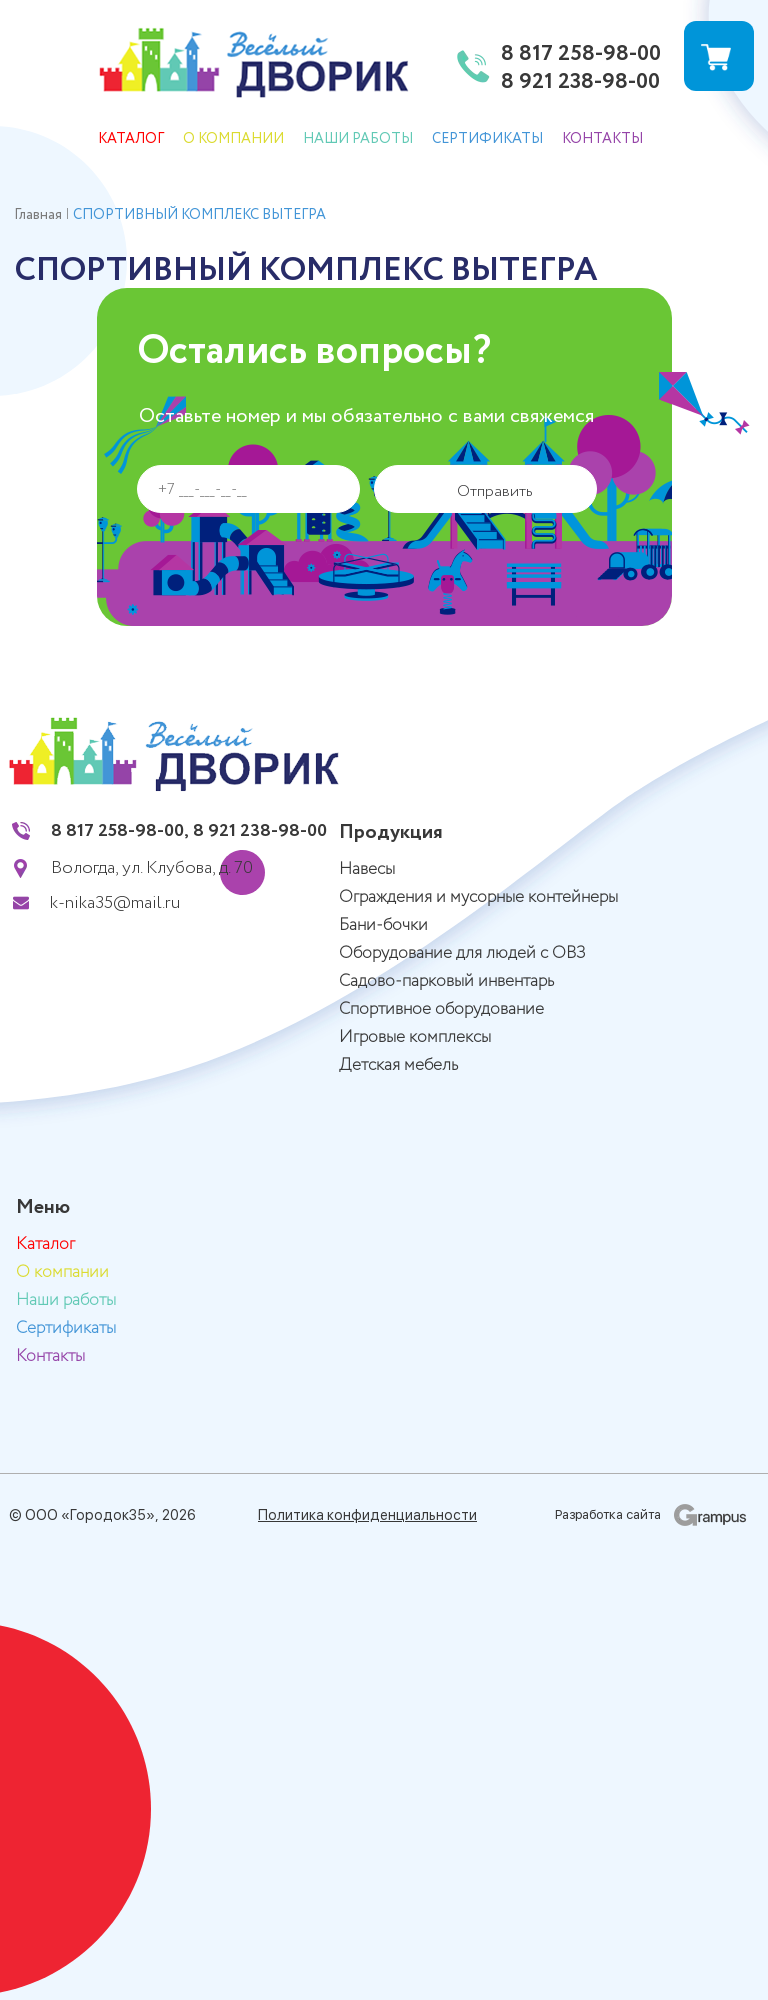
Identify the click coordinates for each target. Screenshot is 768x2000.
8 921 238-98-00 (580, 83)
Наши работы (358, 139)
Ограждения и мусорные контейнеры (478, 897)
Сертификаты (487, 139)
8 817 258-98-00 (581, 55)
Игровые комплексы (415, 1037)
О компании (233, 139)
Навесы (367, 869)
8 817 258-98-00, (120, 831)
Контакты (602, 139)
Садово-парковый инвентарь (446, 981)
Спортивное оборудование (441, 1009)
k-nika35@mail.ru (115, 903)
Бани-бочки (383, 925)
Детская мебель (398, 1065)
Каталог (131, 139)
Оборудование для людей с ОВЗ (462, 953)
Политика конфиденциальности (367, 1515)
